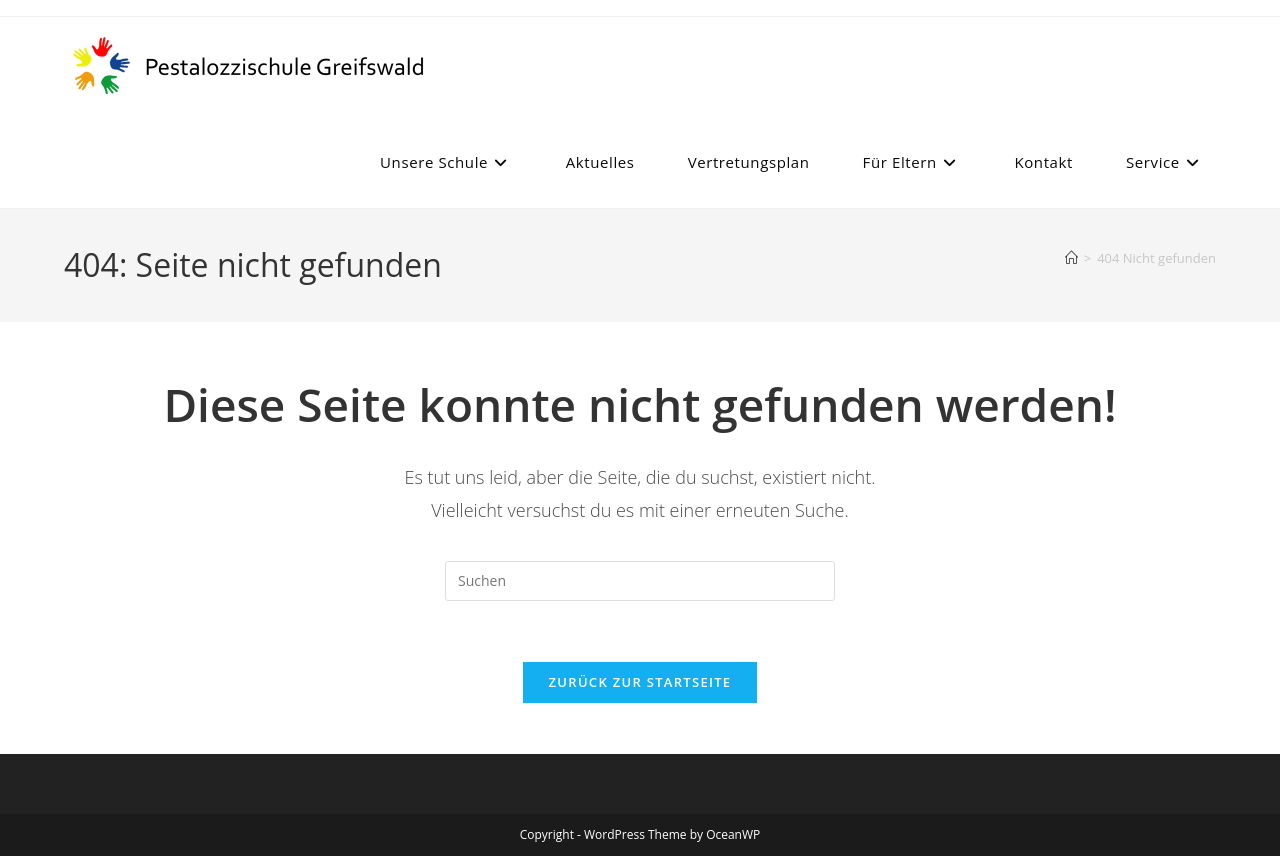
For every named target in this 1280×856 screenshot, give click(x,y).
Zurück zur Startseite (640, 682)
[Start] (1071, 258)
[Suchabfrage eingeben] (640, 581)
